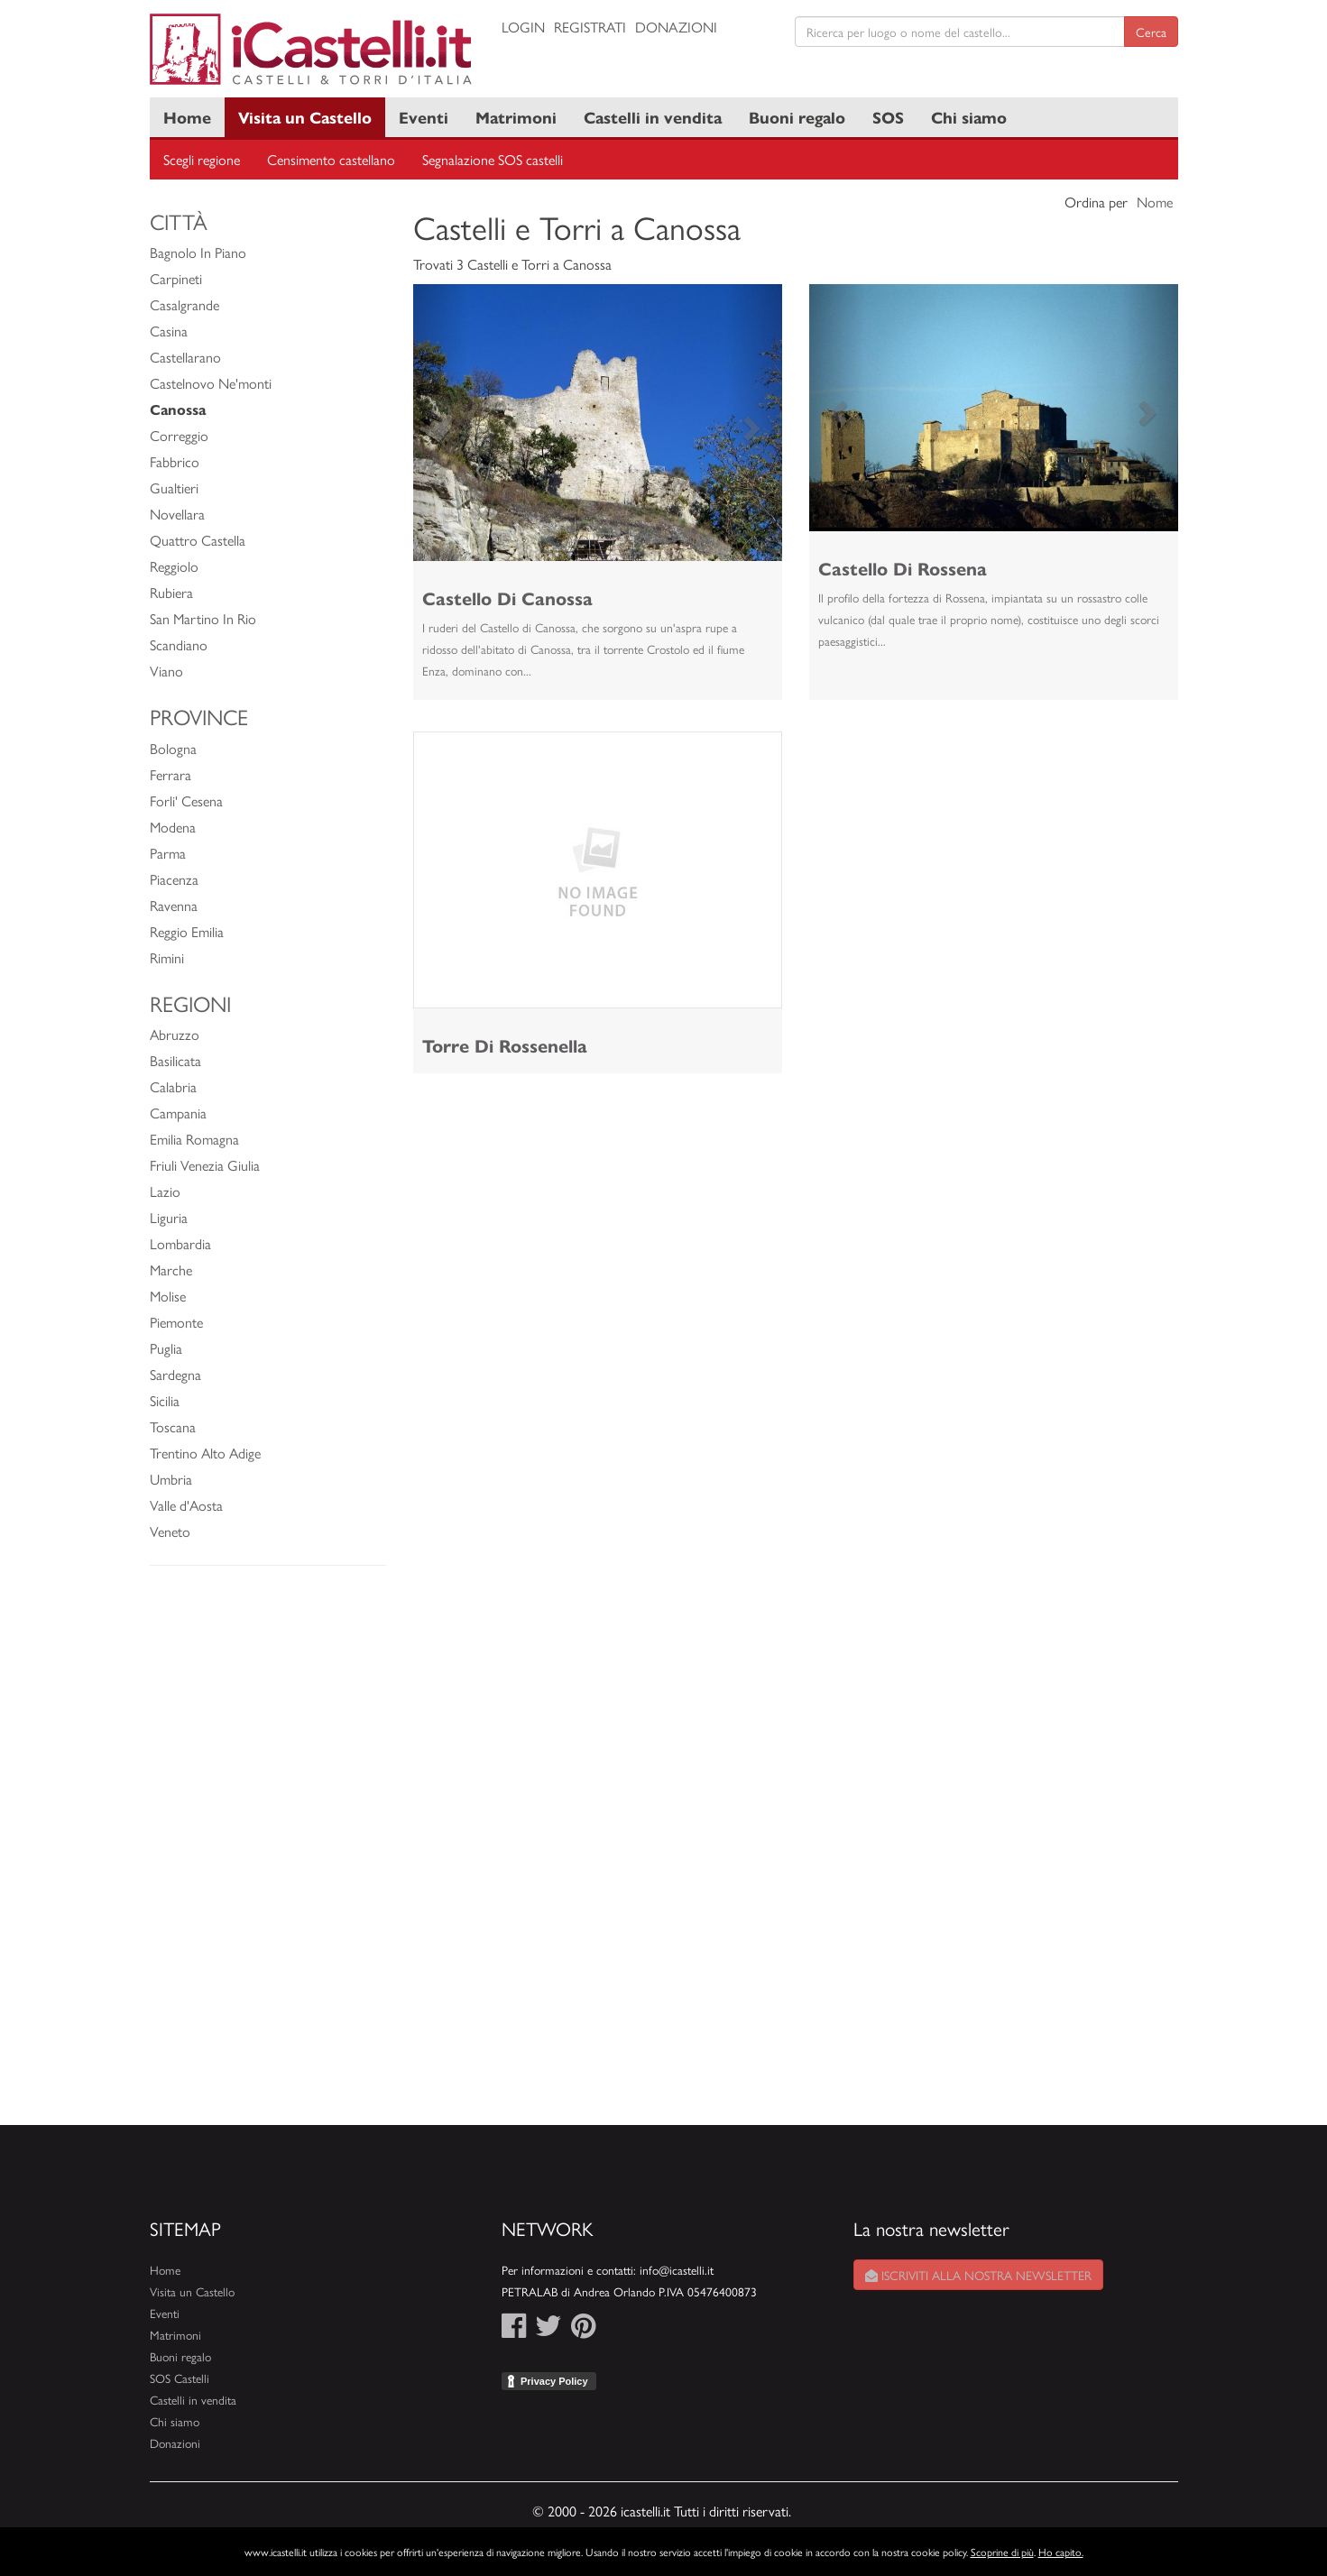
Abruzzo (174, 1034)
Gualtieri (174, 487)
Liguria (169, 1217)
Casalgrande (184, 304)
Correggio (179, 435)
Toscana (173, 1426)
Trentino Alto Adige (205, 1452)
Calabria (173, 1086)
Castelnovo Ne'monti (211, 383)
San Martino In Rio (203, 618)
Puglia (166, 1348)
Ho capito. (1060, 2552)
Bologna (173, 748)
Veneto (170, 1531)
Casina (169, 330)
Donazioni (676, 26)
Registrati (590, 26)
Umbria (171, 1478)
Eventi (423, 117)
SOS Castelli (179, 2378)
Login (523, 26)
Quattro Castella (197, 539)
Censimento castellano (331, 159)
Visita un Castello (305, 117)
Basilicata (175, 1060)
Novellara (177, 513)
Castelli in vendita (653, 117)
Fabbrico (174, 461)
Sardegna (175, 1374)
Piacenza (174, 879)
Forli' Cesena (186, 800)
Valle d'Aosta (186, 1505)
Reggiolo (174, 566)
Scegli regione (201, 159)
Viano (166, 670)
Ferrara (170, 774)
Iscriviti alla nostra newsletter (978, 2275)
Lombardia (180, 1243)
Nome (1155, 201)
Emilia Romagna (194, 1138)
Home (187, 117)
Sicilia (165, 1400)
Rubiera (171, 592)
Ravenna (174, 905)
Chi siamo (969, 117)
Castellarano (185, 356)
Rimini (167, 957)
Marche (171, 1269)
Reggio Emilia (187, 931)
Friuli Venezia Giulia (205, 1165)
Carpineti (176, 278)
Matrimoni (516, 117)
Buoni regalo (797, 117)
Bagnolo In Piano (198, 252)
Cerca (1151, 32)
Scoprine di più (1002, 2552)
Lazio (165, 1191)
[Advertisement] (268, 1854)
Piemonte (176, 1321)
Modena (173, 826)
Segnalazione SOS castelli (492, 159)
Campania (178, 1112)
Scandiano (178, 644)
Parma (168, 852)
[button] (440, 422)
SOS (888, 117)
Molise (168, 1295)
